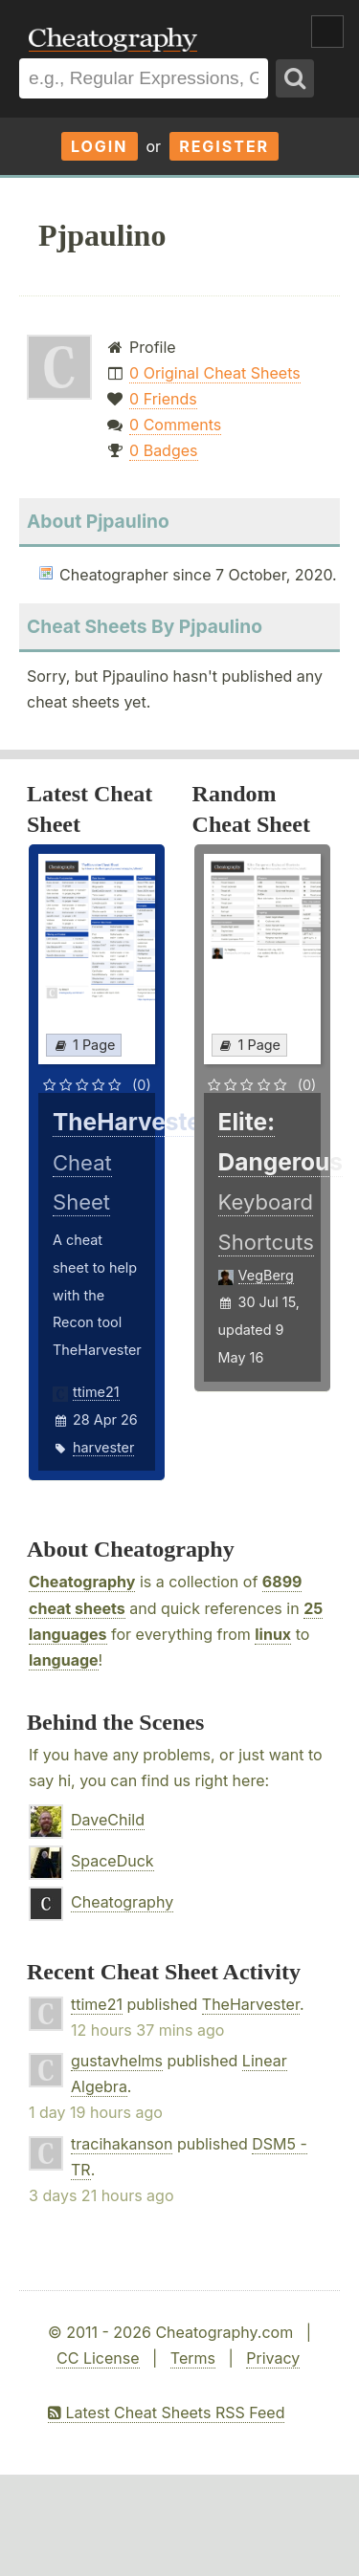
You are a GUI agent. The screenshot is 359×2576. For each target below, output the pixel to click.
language (64, 1660)
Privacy (273, 2358)
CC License (98, 2358)
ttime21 (96, 1392)
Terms (192, 2358)
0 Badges (163, 450)
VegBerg (266, 1275)
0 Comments (175, 424)
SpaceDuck (112, 1860)
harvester (103, 1447)
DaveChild (108, 1819)
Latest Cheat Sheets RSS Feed (166, 2412)
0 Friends (163, 398)
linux (273, 1634)
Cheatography (82, 1581)
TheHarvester (251, 2004)
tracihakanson (121, 2143)
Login (99, 146)
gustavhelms (117, 2060)
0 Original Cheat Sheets (215, 372)
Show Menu (327, 31)
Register (224, 146)
